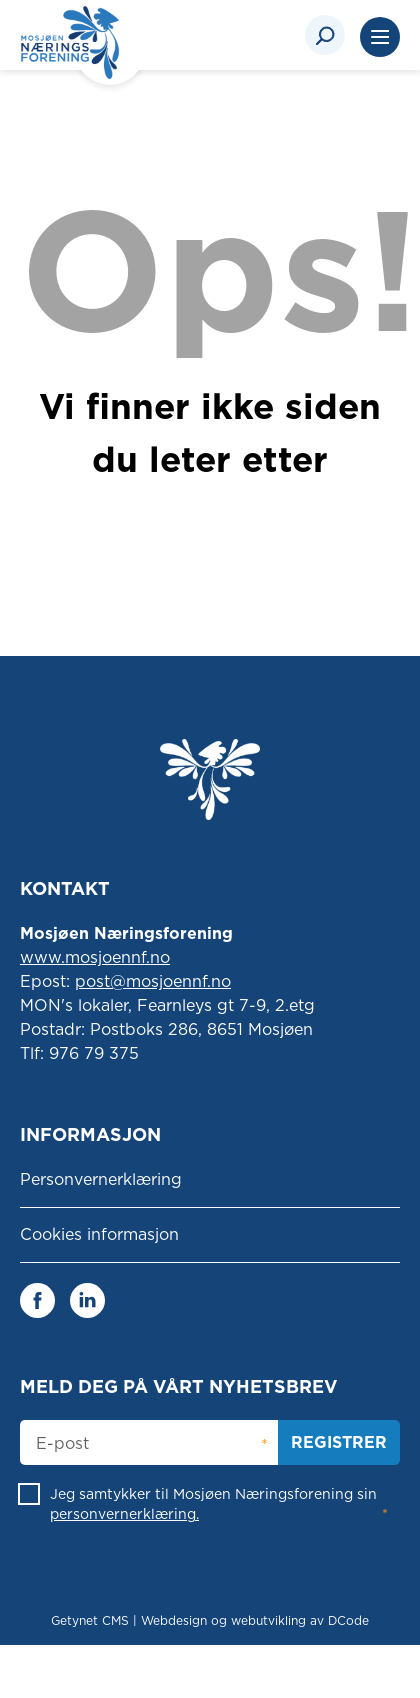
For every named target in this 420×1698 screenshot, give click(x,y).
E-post (62, 1444)
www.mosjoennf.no (95, 957)
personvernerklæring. (124, 1514)
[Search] (325, 35)
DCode (348, 1620)
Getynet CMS (90, 1620)
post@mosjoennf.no (153, 981)
